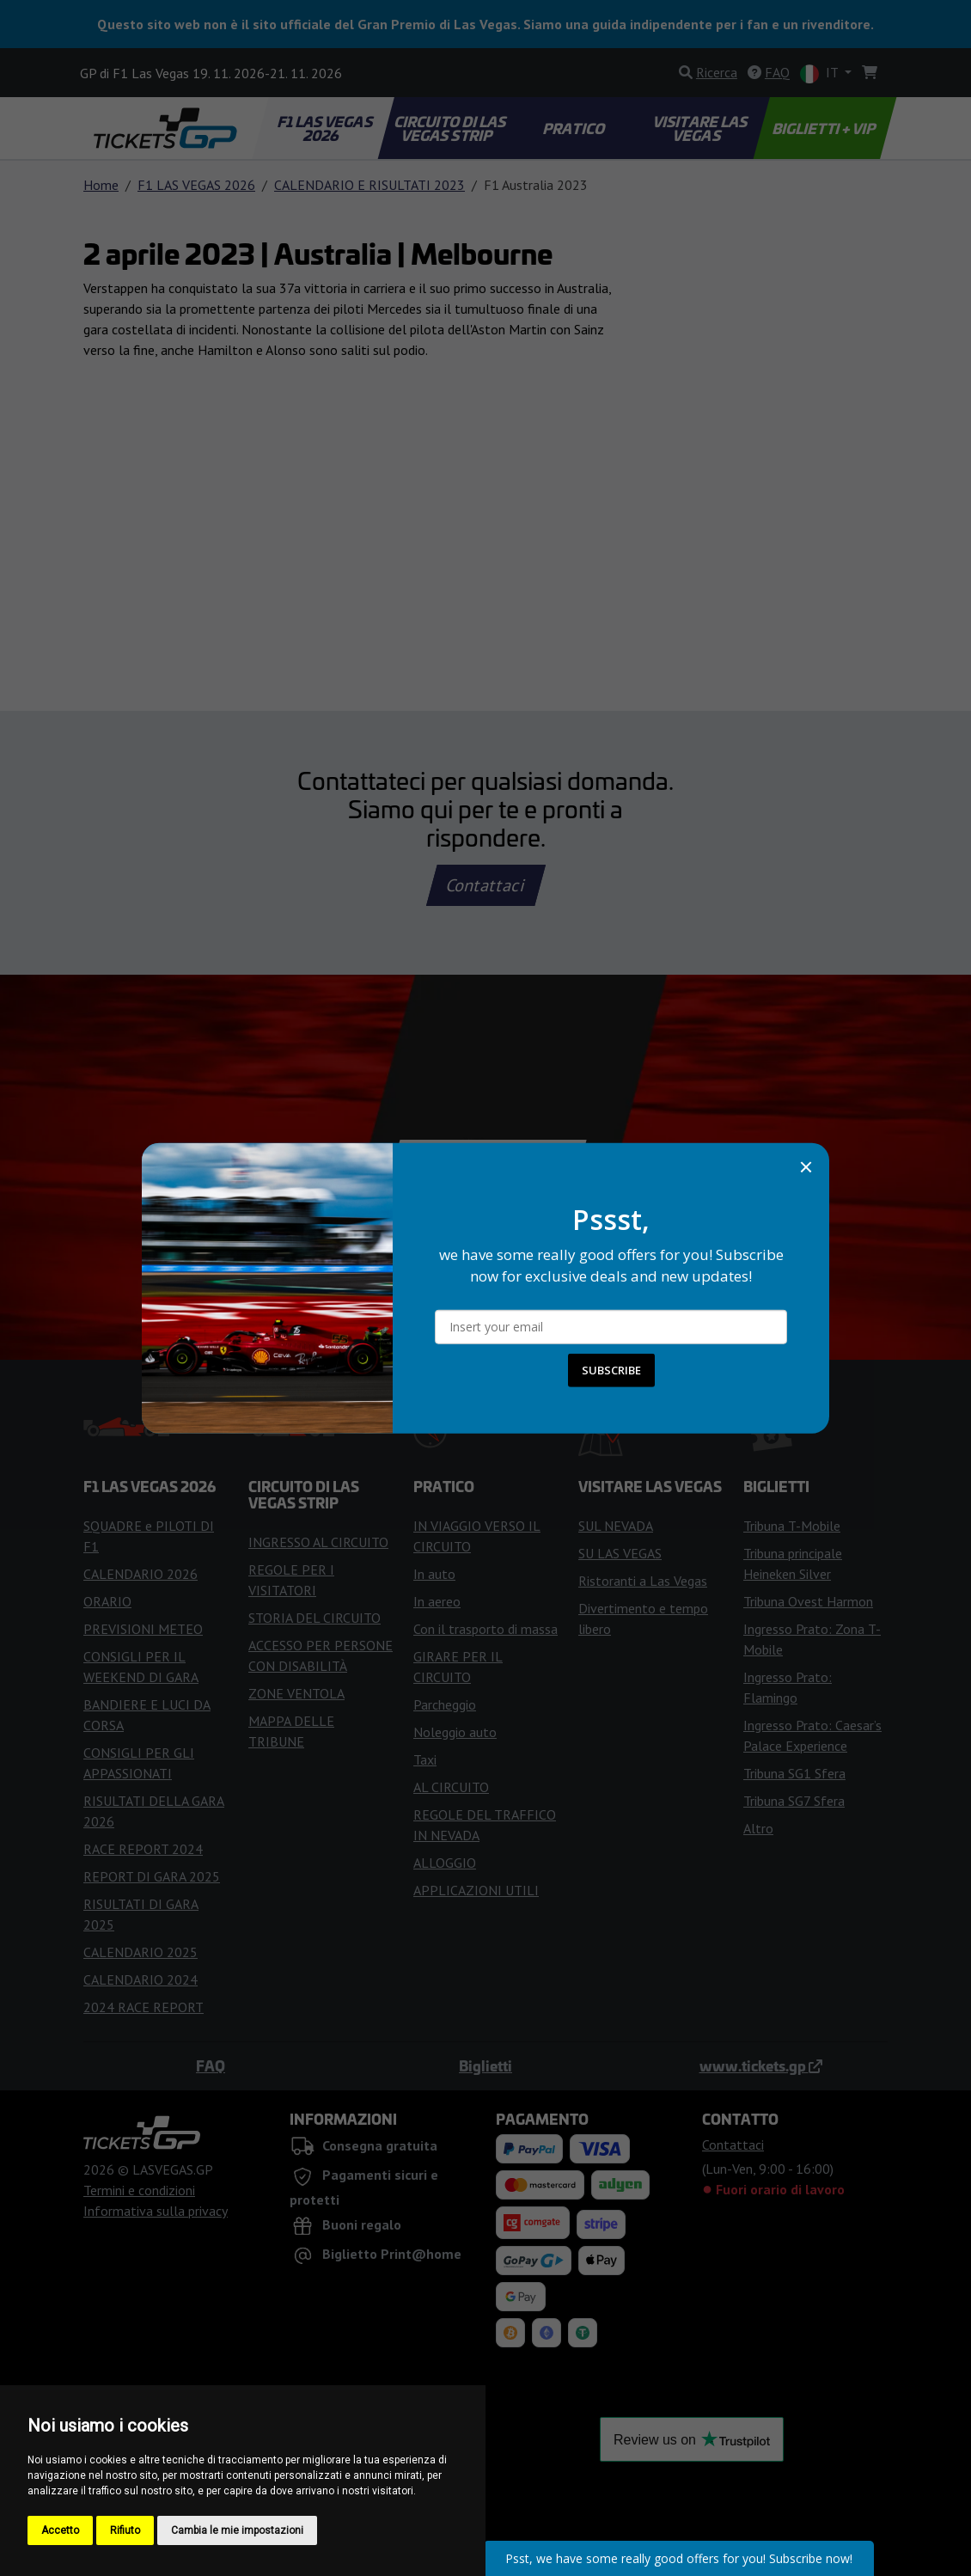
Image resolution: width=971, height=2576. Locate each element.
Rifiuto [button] (125, 2530)
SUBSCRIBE (611, 1370)
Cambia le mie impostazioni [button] (237, 2530)
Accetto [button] (60, 2530)
